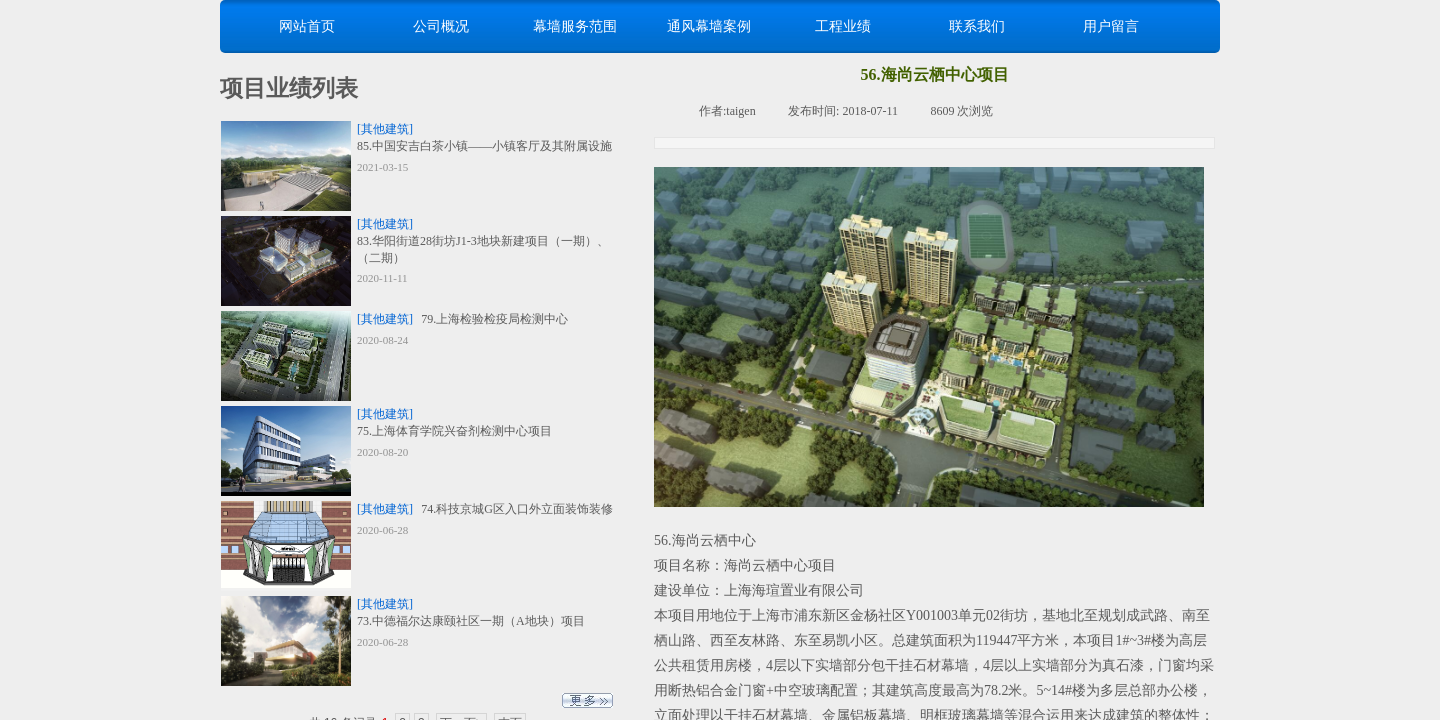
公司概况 (441, 26)
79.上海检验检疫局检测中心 (494, 319)
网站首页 (307, 26)
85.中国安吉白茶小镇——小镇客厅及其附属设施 (484, 146)
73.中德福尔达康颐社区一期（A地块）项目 (471, 621)
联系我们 (977, 26)
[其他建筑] (385, 129)
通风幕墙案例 (709, 26)
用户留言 (1111, 26)
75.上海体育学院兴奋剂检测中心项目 (454, 431)
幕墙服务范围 (575, 26)
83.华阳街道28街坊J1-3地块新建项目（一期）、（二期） (483, 249)
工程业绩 (843, 26)
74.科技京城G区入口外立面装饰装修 (517, 509)
